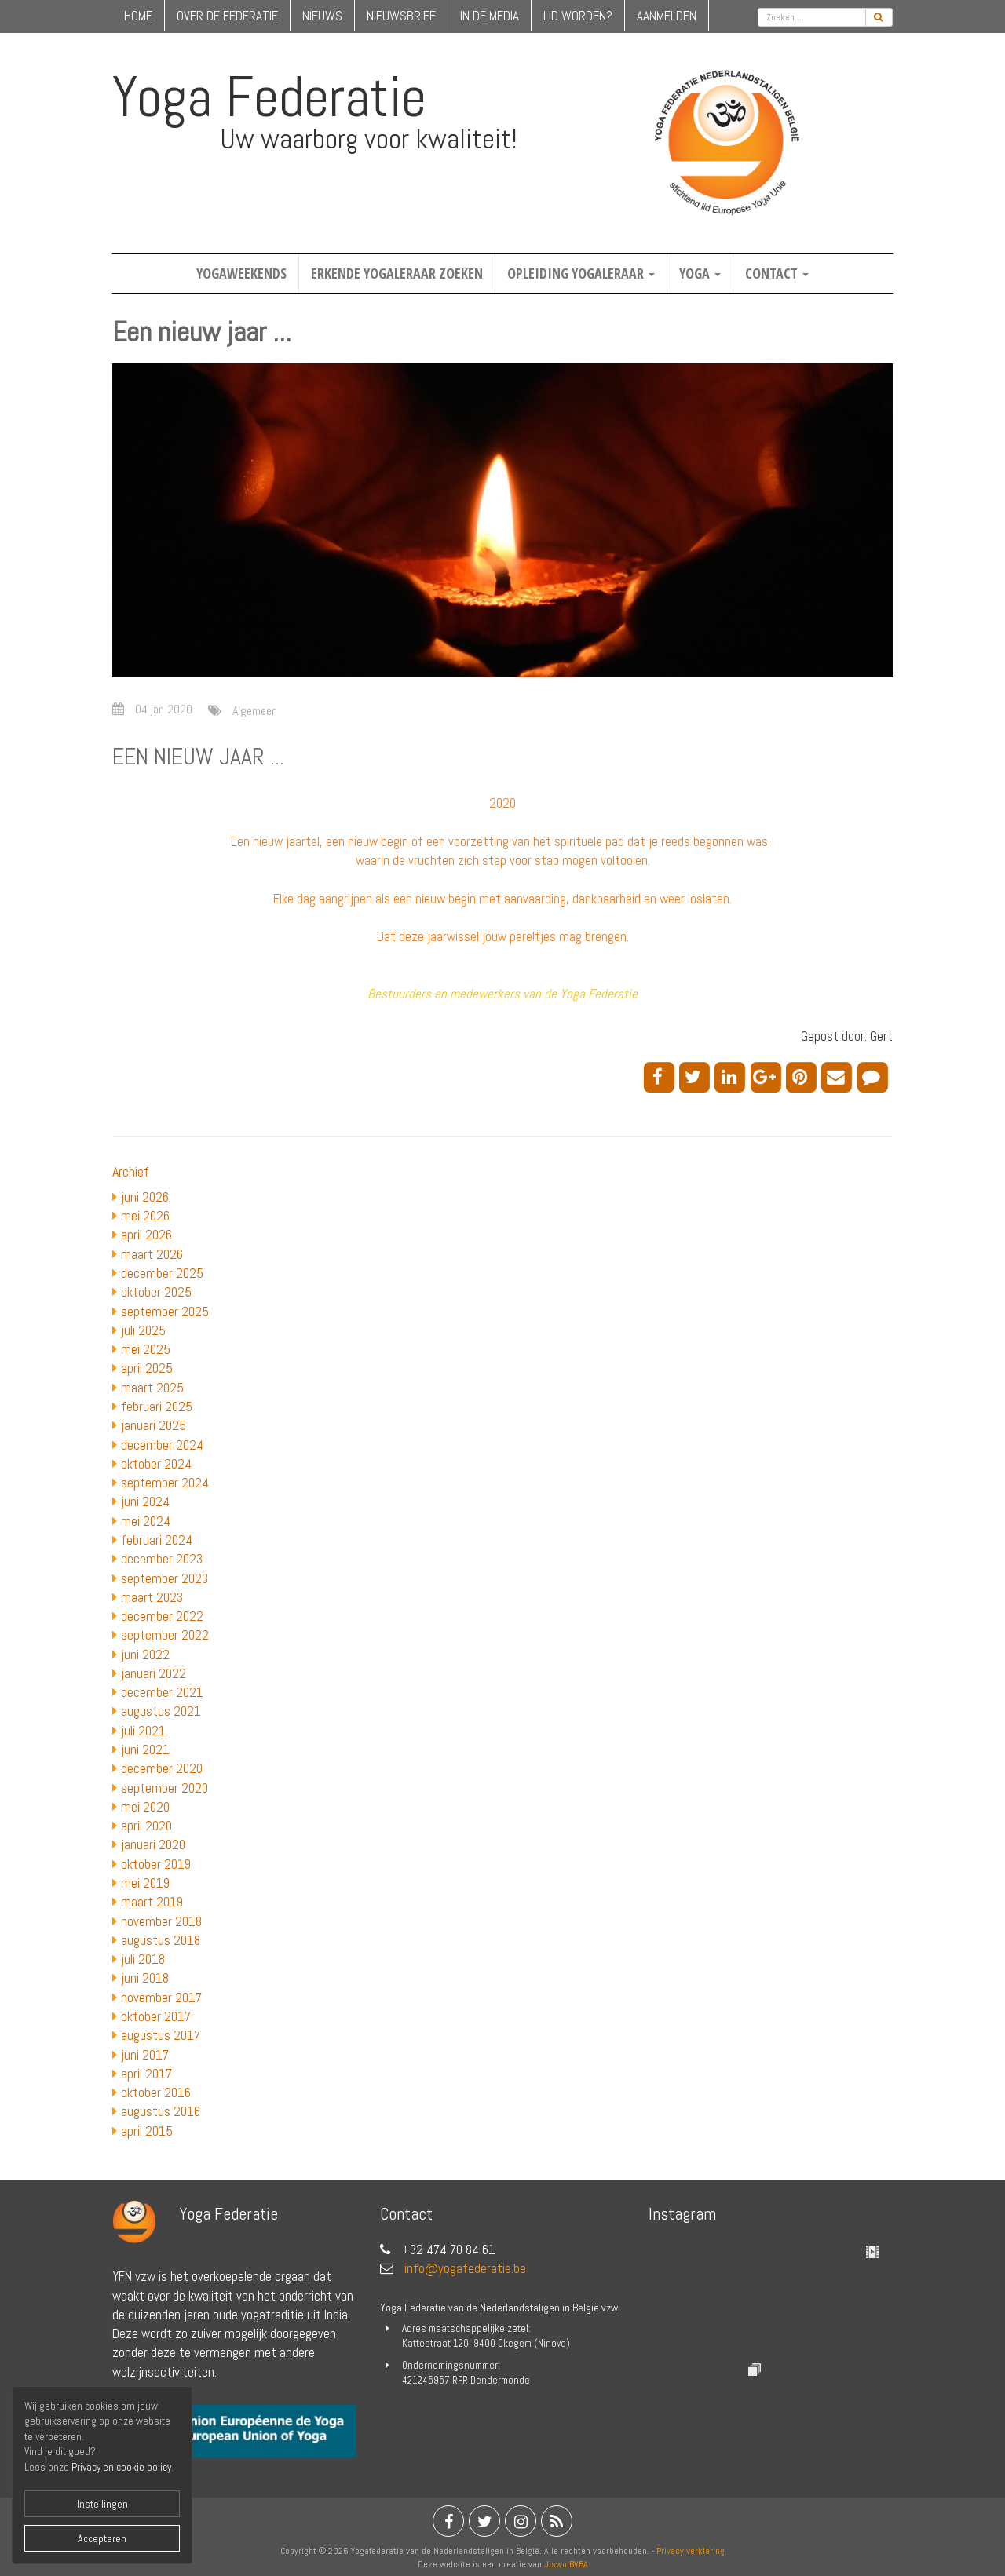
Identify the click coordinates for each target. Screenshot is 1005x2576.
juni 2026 (145, 1197)
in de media (489, 15)
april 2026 (146, 1234)
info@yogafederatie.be (465, 2268)
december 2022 (162, 1616)
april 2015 (147, 2131)
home (138, 15)
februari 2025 (156, 1406)
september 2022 (165, 1635)
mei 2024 (145, 1521)
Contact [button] (777, 273)
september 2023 (164, 1578)
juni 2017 (145, 2054)
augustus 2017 (160, 2035)
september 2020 (164, 1788)
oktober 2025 (156, 1292)
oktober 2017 (156, 2016)
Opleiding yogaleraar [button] (581, 273)
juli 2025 (143, 1330)
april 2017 (146, 2073)
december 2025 (162, 1273)
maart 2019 (152, 1901)
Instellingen (102, 2504)
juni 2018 (145, 1978)
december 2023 (162, 1558)
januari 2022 (153, 1673)
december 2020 (162, 1768)
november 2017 (161, 1997)
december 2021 (162, 1692)
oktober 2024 (156, 1463)
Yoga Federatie (269, 96)
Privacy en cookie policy (121, 2467)
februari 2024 (156, 1540)
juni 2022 (145, 1654)
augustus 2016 (160, 2111)
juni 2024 (145, 1501)
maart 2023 (152, 1597)
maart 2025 (152, 1387)
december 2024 (162, 1445)
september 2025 (165, 1311)
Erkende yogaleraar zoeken (397, 273)
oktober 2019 (156, 1864)
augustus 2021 (161, 1711)
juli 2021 (143, 1730)
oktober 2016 (156, 2092)
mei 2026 (145, 1215)
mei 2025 (145, 1349)
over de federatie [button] (227, 15)
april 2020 (146, 1825)
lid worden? (577, 15)
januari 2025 (153, 1425)
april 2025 (147, 1368)
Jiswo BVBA (566, 2564)
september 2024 (165, 1482)
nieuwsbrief (401, 15)
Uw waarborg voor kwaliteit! (368, 139)
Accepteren (102, 2538)
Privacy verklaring (690, 2551)
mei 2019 (145, 1883)
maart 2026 (152, 1254)
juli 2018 (143, 1959)
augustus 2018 (160, 1940)
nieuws (322, 15)
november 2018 (161, 1921)
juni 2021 (145, 1749)
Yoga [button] (700, 273)
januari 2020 (153, 1844)
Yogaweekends (241, 273)
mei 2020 (145, 1806)
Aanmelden (666, 15)
